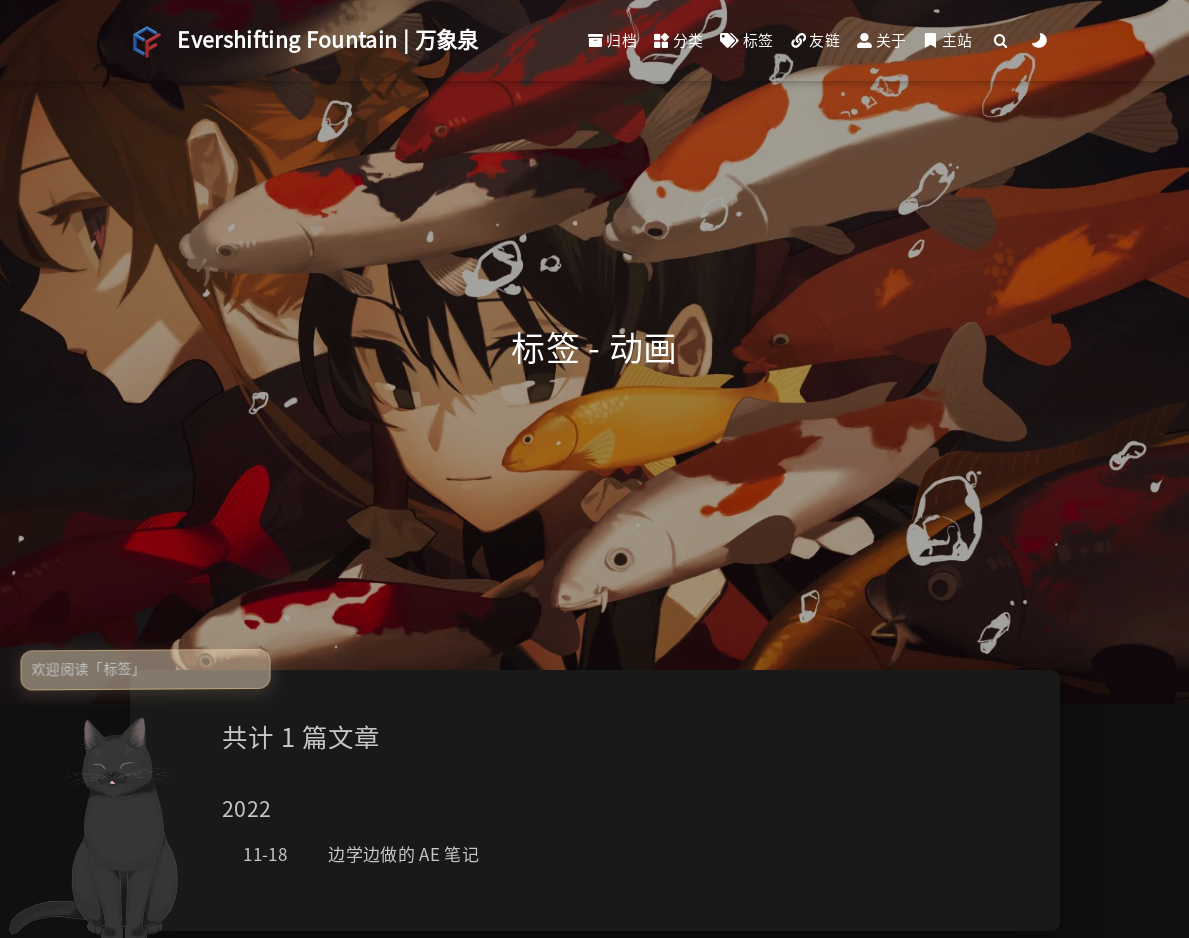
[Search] (1000, 41)
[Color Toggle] (1039, 41)
